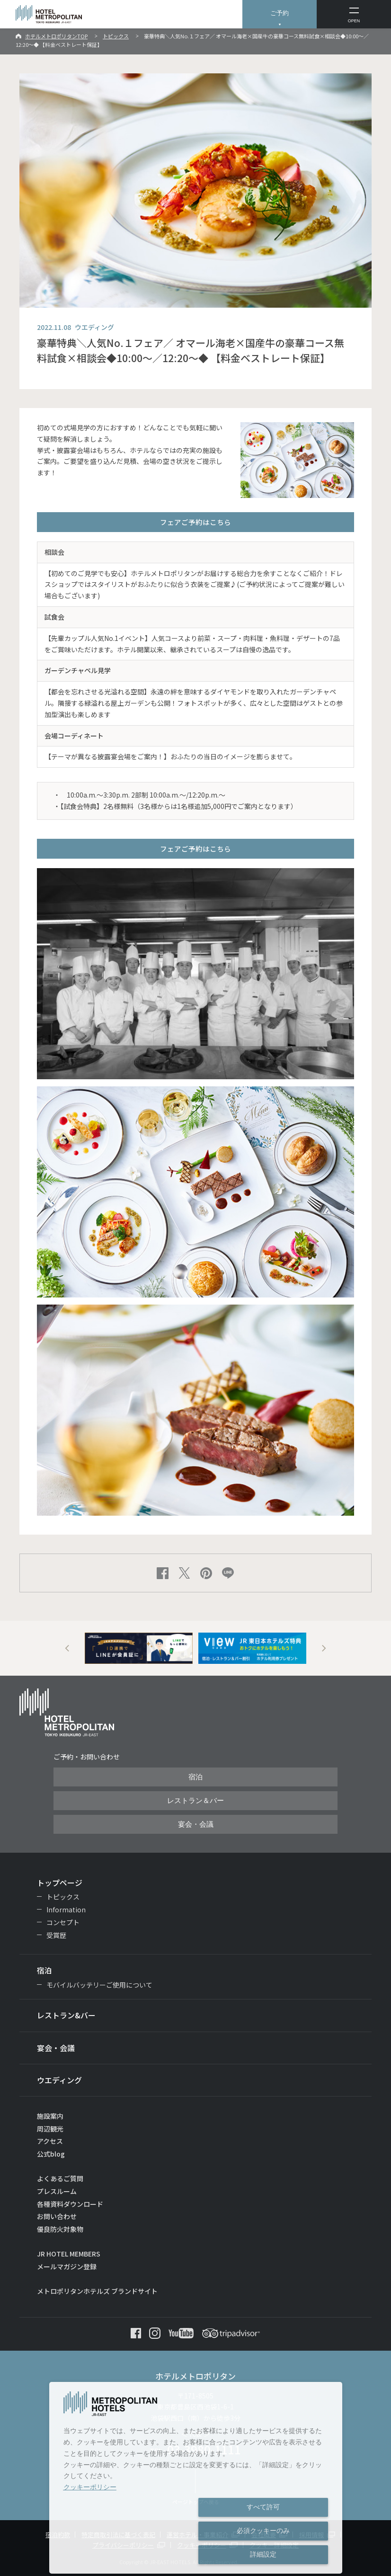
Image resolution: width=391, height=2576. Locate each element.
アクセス (50, 2141)
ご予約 (279, 13)
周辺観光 (50, 2128)
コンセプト (63, 1922)
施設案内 (50, 2116)
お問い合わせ (57, 2216)
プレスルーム (57, 2191)
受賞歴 (56, 1935)
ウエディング (59, 2080)
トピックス (116, 36)
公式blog (51, 2154)
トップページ (59, 1882)
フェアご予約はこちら (195, 522)
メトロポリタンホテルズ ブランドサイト (97, 2291)
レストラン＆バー (195, 1800)
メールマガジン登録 (67, 2266)
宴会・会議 (195, 1824)
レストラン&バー (66, 2015)
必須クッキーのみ (263, 2530)
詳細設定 (263, 2554)
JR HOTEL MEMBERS (68, 2253)
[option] (139, 1648)
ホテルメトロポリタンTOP (56, 36)
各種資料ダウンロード (70, 2204)
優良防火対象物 (60, 2229)
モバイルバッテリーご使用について (99, 1985)
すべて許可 (263, 2507)
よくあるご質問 (60, 2178)
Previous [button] (67, 1648)
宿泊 (195, 1777)
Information (66, 1909)
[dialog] (196, 2478)
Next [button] (324, 1648)
